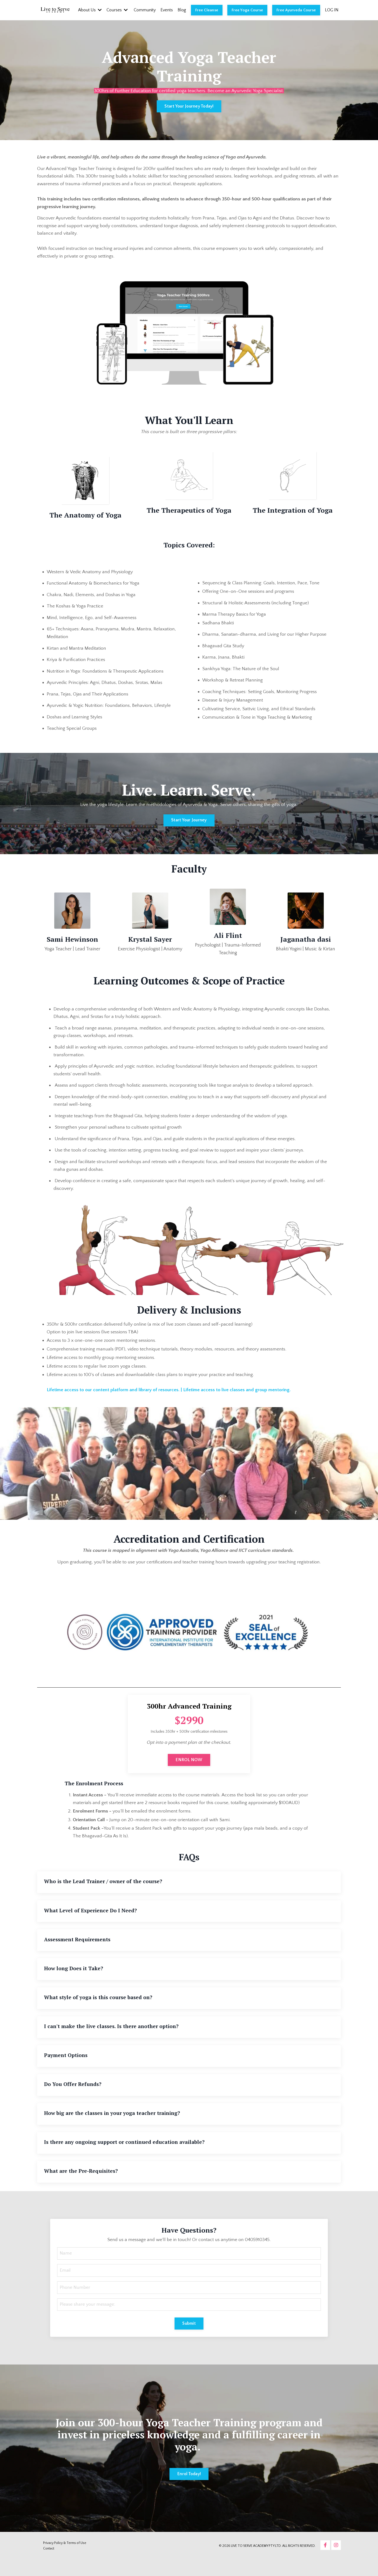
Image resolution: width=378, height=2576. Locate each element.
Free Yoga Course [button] (247, 10)
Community (144, 10)
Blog (181, 10)
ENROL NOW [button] (189, 1768)
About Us (90, 10)
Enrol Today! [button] (189, 2490)
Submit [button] (189, 2339)
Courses (117, 10)
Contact (48, 2565)
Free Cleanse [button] (206, 10)
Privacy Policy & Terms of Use (64, 2559)
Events (166, 10)
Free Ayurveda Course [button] (296, 10)
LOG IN (331, 10)
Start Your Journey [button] (189, 823)
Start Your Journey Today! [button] (188, 106)
